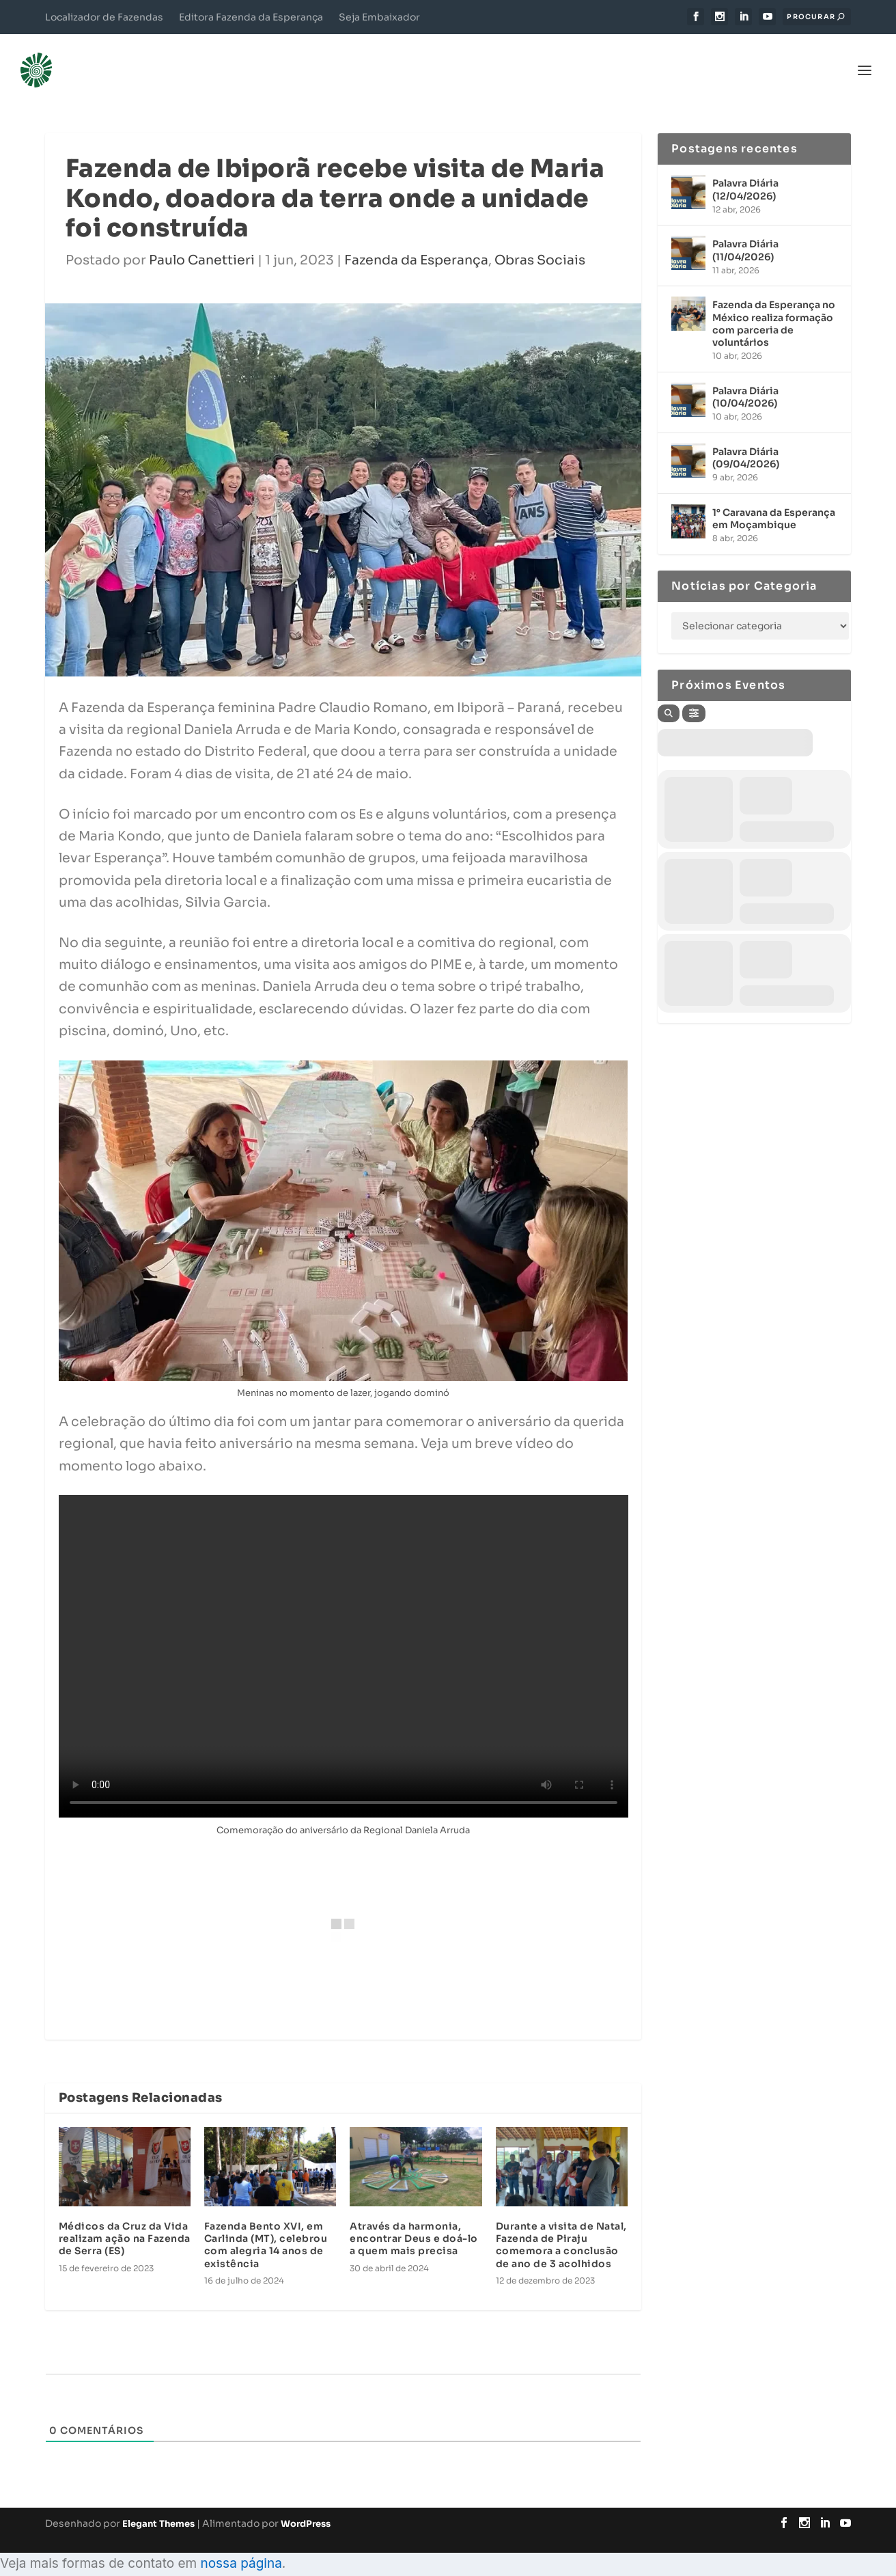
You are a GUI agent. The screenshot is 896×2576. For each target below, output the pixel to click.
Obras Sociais (539, 243)
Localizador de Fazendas (104, 17)
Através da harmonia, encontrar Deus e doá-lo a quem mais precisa (414, 2221)
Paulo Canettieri (202, 243)
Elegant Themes (158, 2506)
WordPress (306, 2506)
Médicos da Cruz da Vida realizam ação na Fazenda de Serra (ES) (125, 2221)
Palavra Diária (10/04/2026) (745, 379)
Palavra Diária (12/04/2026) (745, 172)
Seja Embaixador (379, 17)
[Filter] (693, 695)
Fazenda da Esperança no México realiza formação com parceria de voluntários (773, 306)
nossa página (240, 2546)
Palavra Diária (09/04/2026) (745, 440)
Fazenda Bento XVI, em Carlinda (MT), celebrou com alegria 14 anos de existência (266, 2228)
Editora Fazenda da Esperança (251, 17)
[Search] (669, 695)
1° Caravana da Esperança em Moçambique (773, 501)
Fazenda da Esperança (416, 243)
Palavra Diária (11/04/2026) (745, 233)
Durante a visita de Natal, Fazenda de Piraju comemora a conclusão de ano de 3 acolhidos (561, 2228)
